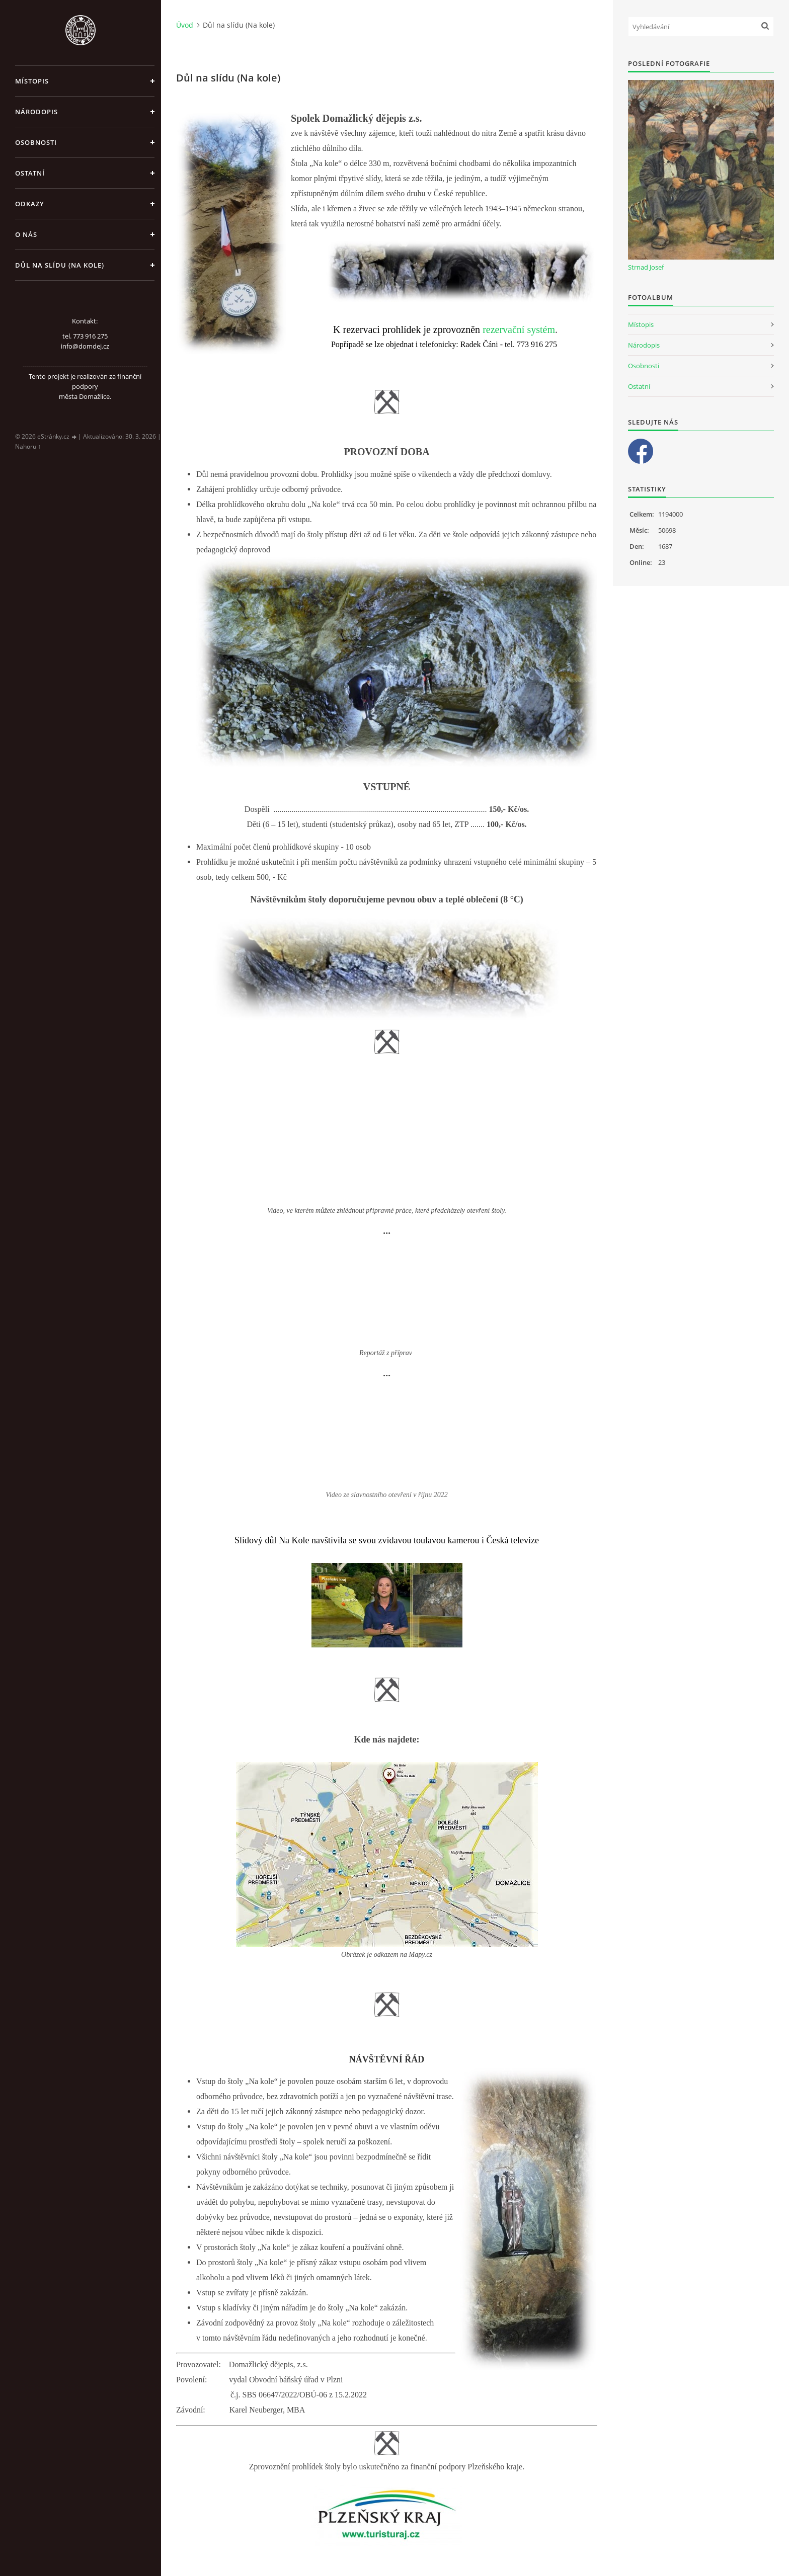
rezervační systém (519, 329)
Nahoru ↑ (28, 446)
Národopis (36, 111)
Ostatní (30, 173)
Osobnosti (36, 142)
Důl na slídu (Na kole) (59, 265)
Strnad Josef (646, 267)
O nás (26, 234)
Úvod (184, 25)
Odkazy (29, 203)
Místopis (32, 81)
